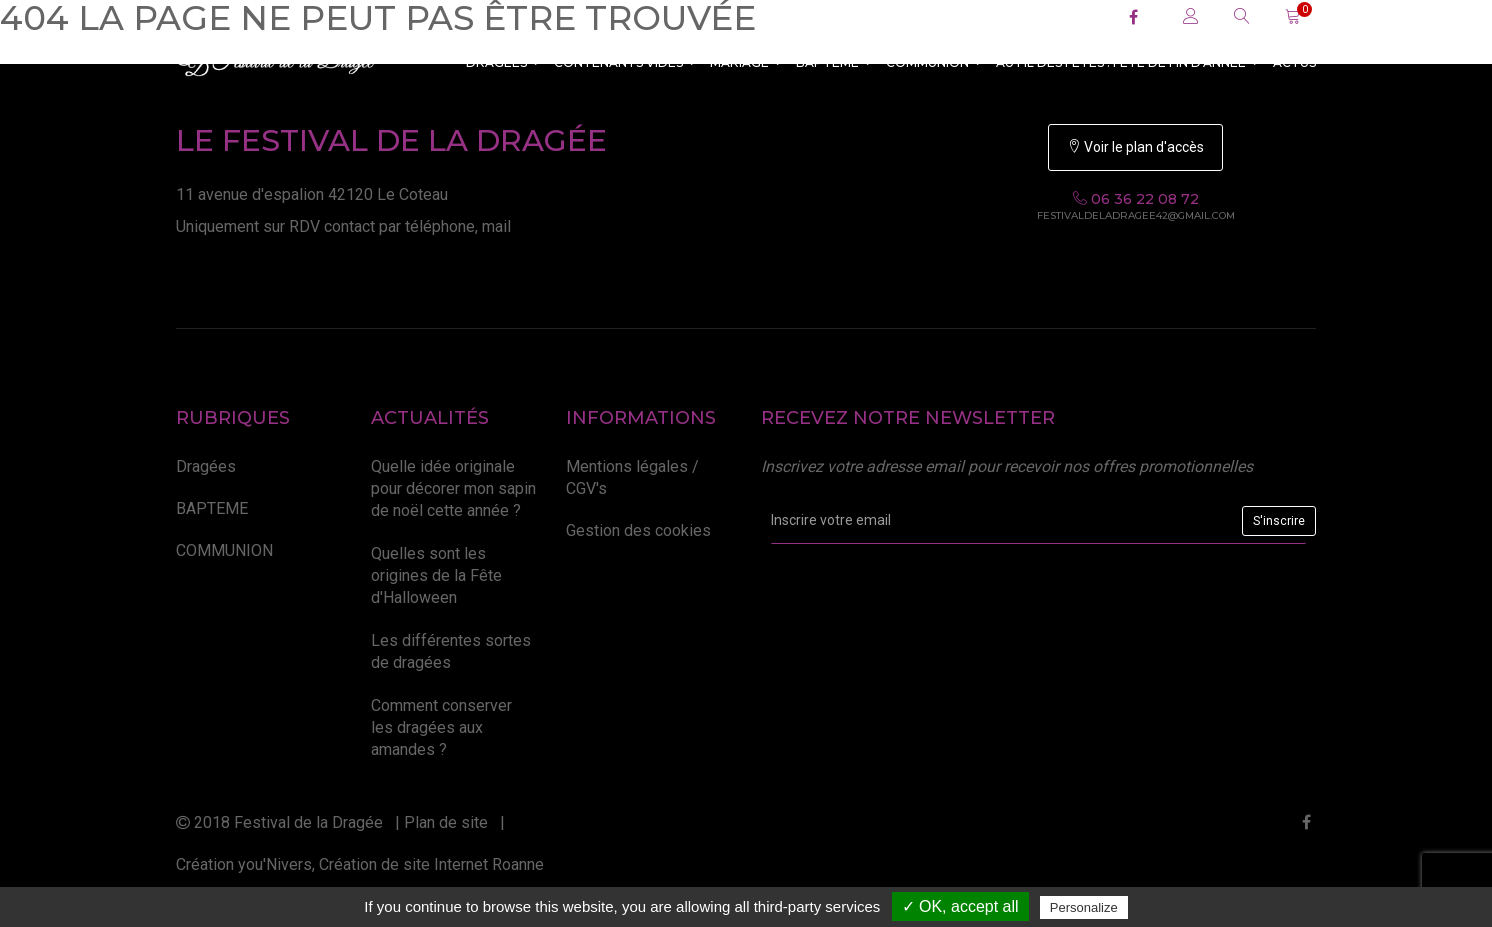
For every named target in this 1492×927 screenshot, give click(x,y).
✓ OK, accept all (960, 906)
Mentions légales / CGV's (632, 477)
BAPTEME (834, 62)
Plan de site (446, 822)
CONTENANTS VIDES (625, 62)
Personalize (1084, 907)
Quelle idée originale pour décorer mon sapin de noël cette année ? (453, 489)
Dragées (503, 62)
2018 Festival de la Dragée (279, 822)
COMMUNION (934, 62)
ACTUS (1294, 62)
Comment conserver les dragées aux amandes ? (441, 728)
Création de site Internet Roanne (431, 864)
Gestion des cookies (638, 530)
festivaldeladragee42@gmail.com (1136, 216)
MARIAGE (746, 62)
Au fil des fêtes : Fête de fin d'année (1127, 62)
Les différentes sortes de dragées (451, 651)
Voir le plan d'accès (1135, 147)
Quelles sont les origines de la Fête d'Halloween (436, 576)
